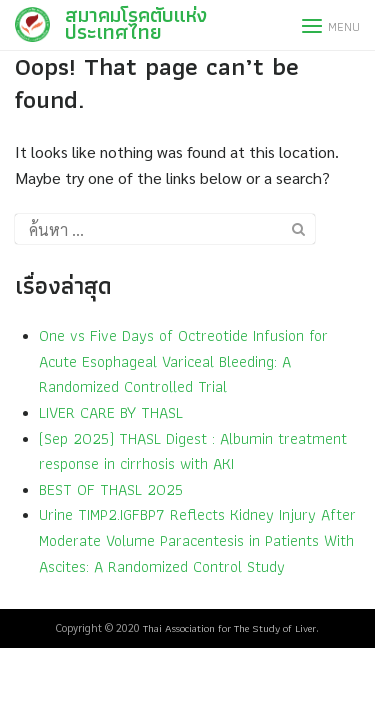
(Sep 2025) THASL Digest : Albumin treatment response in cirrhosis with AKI (193, 451)
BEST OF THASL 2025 (111, 489)
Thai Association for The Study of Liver (229, 628)
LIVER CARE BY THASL (111, 412)
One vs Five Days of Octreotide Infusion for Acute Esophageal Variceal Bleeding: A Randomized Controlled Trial (183, 361)
